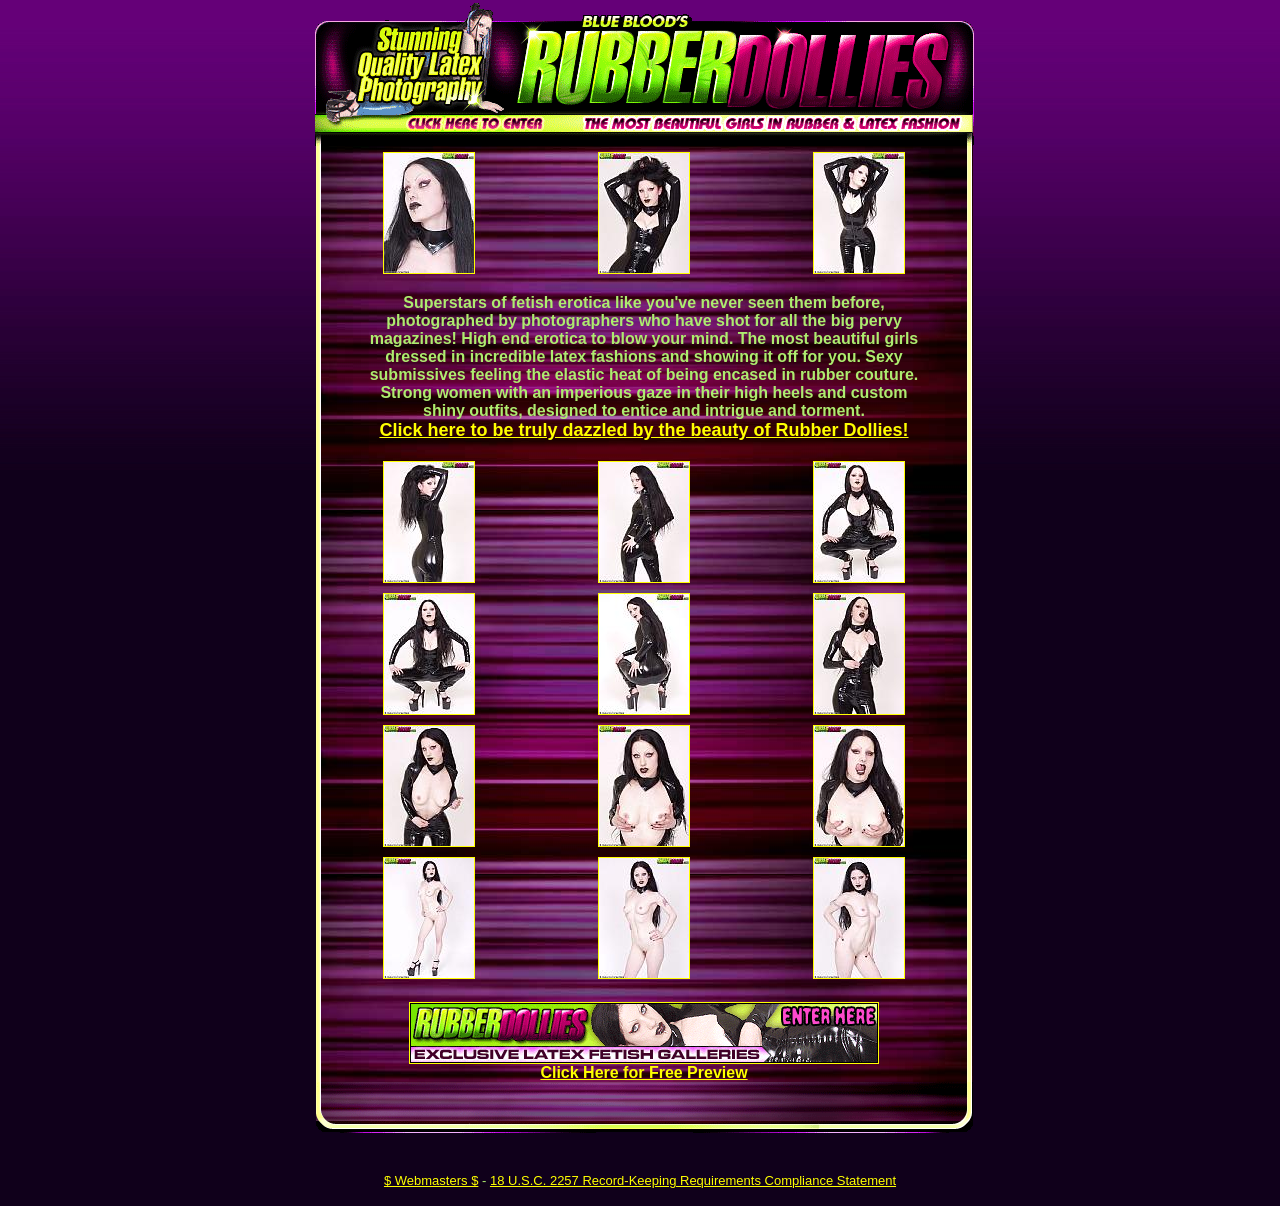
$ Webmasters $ (431, 1180)
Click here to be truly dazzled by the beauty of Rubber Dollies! (643, 430)
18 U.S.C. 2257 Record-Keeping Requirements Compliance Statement (693, 1180)
